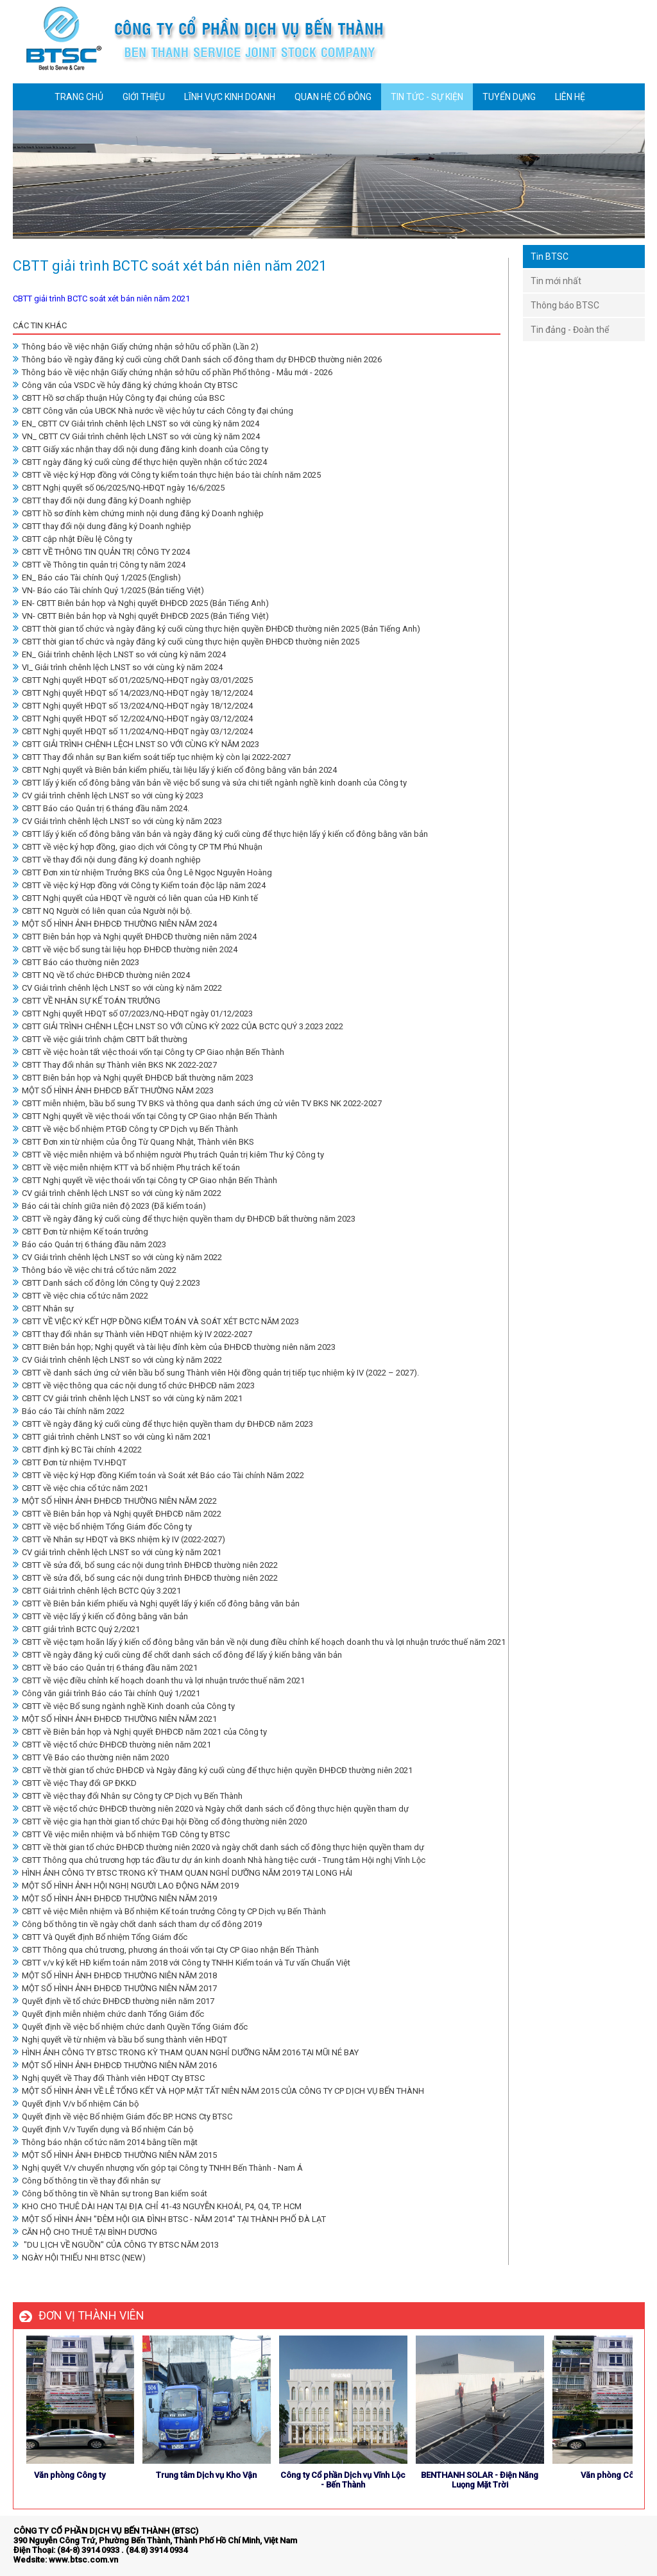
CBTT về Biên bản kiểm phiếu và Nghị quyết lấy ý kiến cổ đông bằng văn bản (156, 1603)
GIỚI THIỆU (144, 97)
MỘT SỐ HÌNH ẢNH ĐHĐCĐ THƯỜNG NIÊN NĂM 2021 (115, 1719)
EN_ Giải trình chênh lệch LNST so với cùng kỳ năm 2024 (119, 654)
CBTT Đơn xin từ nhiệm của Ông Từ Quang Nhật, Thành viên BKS (133, 1142)
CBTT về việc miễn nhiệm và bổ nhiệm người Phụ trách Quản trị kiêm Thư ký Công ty (168, 1154)
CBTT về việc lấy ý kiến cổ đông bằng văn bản (100, 1616)
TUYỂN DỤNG (509, 97)
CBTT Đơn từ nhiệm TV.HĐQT (69, 1462)
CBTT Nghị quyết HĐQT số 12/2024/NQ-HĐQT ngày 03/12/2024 (133, 718)
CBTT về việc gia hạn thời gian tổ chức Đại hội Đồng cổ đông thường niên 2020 (160, 1821)
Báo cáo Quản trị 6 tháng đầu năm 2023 (89, 1244)
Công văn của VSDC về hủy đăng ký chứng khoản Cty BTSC (125, 385)
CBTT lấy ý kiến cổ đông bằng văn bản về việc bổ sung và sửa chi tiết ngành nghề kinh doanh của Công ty (210, 782)
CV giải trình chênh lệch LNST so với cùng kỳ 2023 (108, 795)
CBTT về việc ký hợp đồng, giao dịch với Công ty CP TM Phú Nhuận (137, 847)
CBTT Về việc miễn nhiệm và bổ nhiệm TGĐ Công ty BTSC (121, 1834)
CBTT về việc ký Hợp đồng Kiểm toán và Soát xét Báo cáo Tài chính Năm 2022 (158, 1475)
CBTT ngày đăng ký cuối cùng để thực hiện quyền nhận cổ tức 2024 (140, 462)
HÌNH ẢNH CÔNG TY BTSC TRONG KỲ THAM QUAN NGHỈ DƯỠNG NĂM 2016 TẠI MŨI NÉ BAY (186, 2052)
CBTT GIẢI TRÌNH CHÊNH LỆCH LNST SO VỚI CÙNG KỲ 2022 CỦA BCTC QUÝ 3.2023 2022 (178, 1026)
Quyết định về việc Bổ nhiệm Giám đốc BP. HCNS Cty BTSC (122, 2116)
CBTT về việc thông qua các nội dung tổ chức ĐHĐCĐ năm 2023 (134, 1385)
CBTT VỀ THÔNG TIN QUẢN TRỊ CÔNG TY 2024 (101, 552)
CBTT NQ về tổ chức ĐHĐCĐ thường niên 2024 (101, 975)
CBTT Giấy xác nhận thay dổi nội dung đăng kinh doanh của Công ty (140, 449)
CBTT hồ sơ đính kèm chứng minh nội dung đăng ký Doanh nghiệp (138, 513)
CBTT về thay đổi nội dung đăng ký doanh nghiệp (107, 859)
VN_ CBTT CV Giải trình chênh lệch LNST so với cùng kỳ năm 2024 (136, 436)
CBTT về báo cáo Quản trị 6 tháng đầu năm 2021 (105, 1667)
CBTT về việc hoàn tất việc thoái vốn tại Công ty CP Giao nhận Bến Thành (148, 1052)
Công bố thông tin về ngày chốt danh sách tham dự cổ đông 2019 (137, 1924)
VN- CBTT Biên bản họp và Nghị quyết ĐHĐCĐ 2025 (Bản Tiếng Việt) (141, 616)
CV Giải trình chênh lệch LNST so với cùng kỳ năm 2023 (117, 821)
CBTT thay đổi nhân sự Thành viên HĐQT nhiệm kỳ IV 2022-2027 (132, 1334)
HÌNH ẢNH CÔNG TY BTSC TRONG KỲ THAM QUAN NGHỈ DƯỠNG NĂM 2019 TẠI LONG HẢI (182, 1873)
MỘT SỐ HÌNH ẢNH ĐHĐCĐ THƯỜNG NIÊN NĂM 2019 (115, 1898)
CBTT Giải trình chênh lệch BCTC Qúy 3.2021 (97, 1590)
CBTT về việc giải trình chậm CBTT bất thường (100, 1039)
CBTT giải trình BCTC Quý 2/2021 (76, 1629)
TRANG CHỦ (79, 97)
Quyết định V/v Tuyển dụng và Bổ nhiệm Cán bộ (103, 2129)
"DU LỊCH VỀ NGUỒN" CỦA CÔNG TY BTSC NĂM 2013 (116, 2245)
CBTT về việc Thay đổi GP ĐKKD (75, 1783)
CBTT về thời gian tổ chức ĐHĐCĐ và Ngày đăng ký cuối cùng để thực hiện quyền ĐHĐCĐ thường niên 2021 (213, 1770)
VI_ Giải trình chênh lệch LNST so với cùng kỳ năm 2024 (118, 667)
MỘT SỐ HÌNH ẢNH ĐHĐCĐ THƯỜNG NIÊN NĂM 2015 (115, 2155)
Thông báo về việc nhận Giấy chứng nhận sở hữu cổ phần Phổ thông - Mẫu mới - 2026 (172, 372)
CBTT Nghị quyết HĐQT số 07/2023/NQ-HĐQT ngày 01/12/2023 (133, 1013)
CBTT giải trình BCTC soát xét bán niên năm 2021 (101, 298)
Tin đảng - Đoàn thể (570, 329)
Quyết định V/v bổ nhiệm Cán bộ (76, 2104)
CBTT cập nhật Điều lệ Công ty (72, 539)
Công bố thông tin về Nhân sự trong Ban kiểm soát (110, 2193)
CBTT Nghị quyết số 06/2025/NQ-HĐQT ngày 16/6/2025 (119, 487)
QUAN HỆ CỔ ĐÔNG (332, 97)
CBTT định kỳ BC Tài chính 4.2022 (77, 1449)
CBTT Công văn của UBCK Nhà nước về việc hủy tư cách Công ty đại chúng (153, 411)
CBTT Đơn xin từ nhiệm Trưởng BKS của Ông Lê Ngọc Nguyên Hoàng (142, 872)
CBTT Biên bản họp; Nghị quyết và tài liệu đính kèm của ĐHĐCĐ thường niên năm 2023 (174, 1347)
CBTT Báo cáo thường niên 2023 (76, 962)
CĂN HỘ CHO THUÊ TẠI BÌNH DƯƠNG (85, 2232)
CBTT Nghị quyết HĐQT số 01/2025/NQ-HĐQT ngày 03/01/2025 (133, 680)
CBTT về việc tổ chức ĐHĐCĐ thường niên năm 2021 (112, 1744)
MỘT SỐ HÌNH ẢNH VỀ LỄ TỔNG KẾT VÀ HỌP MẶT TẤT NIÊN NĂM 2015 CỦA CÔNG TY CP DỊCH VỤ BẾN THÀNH (218, 2091)
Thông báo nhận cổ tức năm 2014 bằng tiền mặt (105, 2142)
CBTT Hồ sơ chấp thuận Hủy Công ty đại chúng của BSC (119, 398)
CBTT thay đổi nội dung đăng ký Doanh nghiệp (102, 500)
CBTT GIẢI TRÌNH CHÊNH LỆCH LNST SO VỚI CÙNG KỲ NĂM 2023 (136, 744)
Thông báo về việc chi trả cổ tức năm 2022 (94, 1270)
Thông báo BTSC (565, 305)
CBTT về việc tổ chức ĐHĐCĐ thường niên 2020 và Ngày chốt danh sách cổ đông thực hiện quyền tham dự (211, 1809)
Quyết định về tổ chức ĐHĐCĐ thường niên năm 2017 (113, 2001)
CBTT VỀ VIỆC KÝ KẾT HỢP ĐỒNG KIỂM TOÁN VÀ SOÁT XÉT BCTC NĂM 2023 (156, 1321)
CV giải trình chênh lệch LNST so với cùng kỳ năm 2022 (117, 1193)
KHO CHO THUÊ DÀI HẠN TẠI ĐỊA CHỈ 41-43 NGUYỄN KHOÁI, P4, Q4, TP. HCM (157, 2206)
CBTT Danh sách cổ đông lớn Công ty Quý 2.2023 (106, 1283)
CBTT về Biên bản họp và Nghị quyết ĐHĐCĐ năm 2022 (117, 1514)
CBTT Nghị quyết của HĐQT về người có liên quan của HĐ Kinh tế (135, 898)
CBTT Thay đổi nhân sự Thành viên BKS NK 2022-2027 (115, 1065)
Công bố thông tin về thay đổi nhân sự (86, 2180)
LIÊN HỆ (570, 97)
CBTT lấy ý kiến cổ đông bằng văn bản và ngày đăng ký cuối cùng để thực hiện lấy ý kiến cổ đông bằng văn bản (220, 834)
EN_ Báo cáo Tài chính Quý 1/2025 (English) (97, 577)
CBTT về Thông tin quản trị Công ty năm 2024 (99, 564)
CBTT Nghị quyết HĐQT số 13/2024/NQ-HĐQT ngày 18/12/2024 (133, 706)
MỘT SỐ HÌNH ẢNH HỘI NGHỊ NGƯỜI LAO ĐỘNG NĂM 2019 (126, 1885)
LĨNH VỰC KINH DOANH (229, 97)
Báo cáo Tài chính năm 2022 (68, 1411)
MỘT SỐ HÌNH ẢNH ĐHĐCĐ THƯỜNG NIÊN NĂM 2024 (115, 924)
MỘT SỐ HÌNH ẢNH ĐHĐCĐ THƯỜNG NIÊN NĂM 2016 (115, 2065)
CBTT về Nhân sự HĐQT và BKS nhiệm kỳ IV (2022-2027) (119, 1539)
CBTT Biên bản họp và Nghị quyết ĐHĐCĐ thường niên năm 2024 (135, 936)
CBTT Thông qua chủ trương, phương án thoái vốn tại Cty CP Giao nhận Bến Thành (166, 1950)
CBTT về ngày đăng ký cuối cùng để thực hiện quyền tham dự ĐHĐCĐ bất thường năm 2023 (184, 1219)
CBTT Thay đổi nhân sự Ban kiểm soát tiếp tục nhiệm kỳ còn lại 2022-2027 (152, 757)
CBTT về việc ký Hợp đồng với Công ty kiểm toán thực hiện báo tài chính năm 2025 (167, 475)
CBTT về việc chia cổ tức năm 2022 (80, 1296)
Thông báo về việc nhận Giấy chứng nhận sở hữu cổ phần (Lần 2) (136, 346)
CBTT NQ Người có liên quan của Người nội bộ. (102, 911)
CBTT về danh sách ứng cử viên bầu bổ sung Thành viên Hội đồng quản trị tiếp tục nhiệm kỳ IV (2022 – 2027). (216, 1372)
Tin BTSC (549, 256)
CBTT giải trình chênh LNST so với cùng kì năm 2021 (112, 1437)
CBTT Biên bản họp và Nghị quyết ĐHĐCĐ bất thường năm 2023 (133, 1077)
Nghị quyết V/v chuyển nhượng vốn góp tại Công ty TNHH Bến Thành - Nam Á (158, 2168)
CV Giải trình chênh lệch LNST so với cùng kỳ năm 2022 (117, 988)
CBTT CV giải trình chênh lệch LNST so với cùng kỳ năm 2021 (128, 1398)
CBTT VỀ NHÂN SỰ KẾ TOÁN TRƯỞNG (86, 1001)
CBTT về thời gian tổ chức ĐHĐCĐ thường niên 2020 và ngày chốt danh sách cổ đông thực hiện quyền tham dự (218, 1847)
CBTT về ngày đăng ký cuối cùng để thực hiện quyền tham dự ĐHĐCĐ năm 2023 (163, 1424)
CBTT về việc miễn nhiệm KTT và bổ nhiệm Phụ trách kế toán (126, 1167)
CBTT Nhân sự (43, 1308)
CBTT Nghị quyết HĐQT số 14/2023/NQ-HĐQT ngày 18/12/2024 (133, 693)
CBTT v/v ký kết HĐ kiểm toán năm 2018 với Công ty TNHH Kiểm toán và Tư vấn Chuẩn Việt (181, 1962)
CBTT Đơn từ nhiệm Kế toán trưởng (80, 1231)
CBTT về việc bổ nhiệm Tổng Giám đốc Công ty (102, 1526)
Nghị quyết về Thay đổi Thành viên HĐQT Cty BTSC (109, 2078)
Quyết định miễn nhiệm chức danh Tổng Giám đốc (108, 2014)
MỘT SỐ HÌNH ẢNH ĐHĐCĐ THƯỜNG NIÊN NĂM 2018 (115, 1975)
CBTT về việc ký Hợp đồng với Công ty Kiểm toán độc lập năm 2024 (139, 885)
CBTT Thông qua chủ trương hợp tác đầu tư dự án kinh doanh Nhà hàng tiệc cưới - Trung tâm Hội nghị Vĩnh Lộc (219, 1860)
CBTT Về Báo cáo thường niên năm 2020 (91, 1757)
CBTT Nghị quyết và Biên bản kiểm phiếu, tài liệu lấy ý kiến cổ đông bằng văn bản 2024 (175, 770)
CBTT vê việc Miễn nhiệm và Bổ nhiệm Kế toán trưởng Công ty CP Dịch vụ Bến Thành (169, 1911)
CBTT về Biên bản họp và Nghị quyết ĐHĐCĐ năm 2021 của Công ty (140, 1732)
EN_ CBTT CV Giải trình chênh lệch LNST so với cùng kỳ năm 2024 (136, 423)
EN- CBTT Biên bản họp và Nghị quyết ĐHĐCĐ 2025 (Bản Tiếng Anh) (141, 603)
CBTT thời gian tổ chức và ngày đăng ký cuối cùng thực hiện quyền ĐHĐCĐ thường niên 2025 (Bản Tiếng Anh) (216, 629)
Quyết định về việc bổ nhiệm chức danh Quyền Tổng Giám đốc (130, 2027)
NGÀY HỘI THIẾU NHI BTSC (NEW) (79, 2257)
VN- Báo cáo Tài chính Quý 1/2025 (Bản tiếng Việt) (108, 590)
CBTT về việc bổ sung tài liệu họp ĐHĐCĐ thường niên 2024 (125, 949)
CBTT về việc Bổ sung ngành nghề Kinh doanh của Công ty (124, 1706)
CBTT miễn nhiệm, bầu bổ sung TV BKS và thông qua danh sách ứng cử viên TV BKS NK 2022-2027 (197, 1103)
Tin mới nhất (556, 281)
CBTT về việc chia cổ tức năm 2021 (80, 1488)
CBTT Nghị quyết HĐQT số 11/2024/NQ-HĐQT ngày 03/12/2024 (133, 731)
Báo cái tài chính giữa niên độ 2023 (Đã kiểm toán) (109, 1206)
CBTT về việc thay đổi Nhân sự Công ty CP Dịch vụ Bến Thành (128, 1796)
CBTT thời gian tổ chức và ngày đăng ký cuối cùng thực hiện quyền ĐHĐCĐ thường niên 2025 (186, 641)
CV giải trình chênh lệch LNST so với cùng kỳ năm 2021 (117, 1552)
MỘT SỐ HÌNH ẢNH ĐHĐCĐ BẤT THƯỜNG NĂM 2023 (113, 1090)
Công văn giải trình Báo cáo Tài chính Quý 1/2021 (106, 1693)
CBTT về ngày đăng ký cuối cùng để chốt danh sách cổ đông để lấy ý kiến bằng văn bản (177, 1655)
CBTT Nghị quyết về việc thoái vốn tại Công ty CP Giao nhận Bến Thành (145, 1116)
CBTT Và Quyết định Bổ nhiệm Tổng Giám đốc (100, 1937)
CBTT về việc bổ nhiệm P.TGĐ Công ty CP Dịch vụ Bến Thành (125, 1129)
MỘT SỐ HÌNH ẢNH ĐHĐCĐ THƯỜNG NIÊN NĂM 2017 (115, 1988)
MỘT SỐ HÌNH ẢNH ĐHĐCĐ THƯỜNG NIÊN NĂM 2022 (115, 1501)
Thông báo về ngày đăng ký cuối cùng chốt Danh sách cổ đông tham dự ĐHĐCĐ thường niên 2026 (197, 359)
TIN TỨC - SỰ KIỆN (427, 97)
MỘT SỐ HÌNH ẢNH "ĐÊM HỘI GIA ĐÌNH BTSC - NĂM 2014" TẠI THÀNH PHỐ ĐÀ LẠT (169, 2219)
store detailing (617, 2543)
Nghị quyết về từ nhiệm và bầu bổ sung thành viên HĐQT (120, 2039)
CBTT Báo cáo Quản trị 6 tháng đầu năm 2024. (101, 808)
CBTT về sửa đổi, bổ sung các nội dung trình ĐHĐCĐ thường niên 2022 (145, 1565)
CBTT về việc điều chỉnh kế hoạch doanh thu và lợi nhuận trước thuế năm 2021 (159, 1680)
